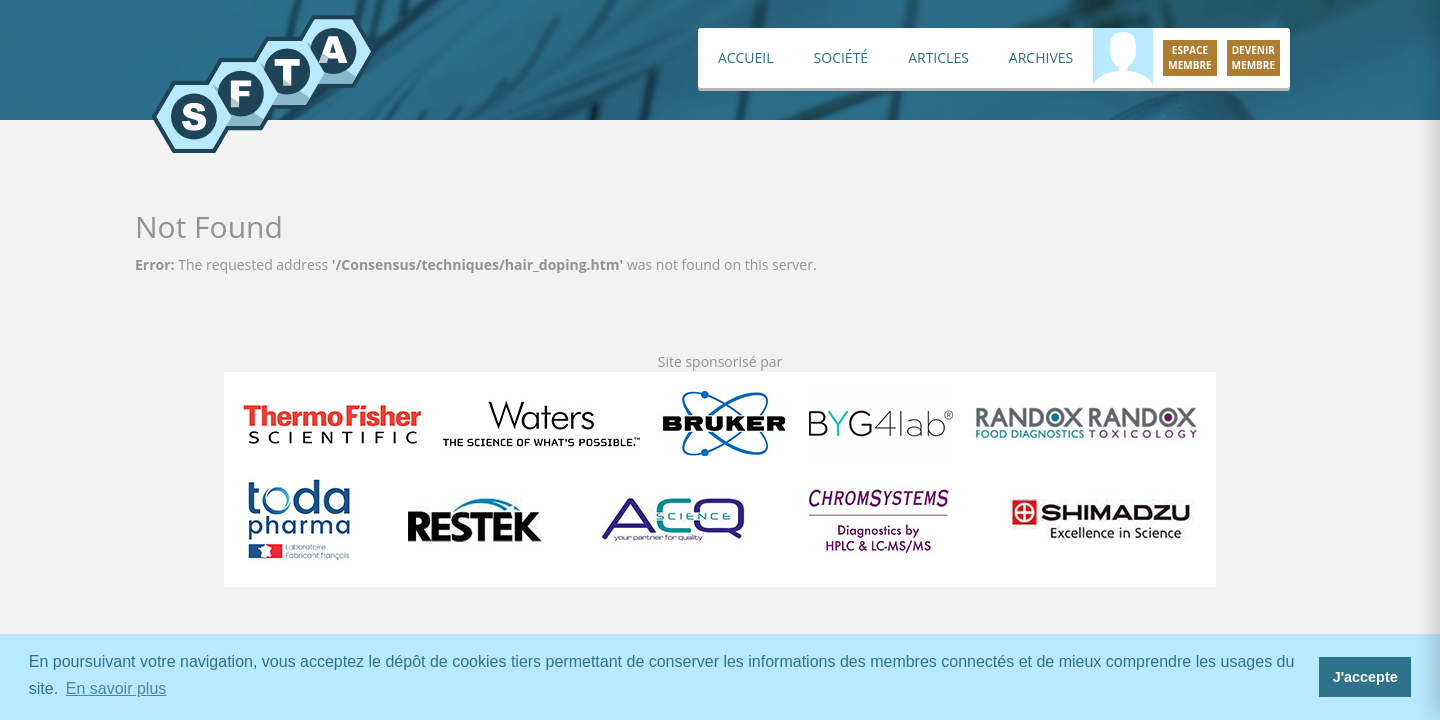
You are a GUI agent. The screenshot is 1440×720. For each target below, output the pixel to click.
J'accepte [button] (1365, 677)
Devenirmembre (1253, 57)
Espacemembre (1189, 57)
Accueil (746, 57)
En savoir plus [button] (116, 688)
